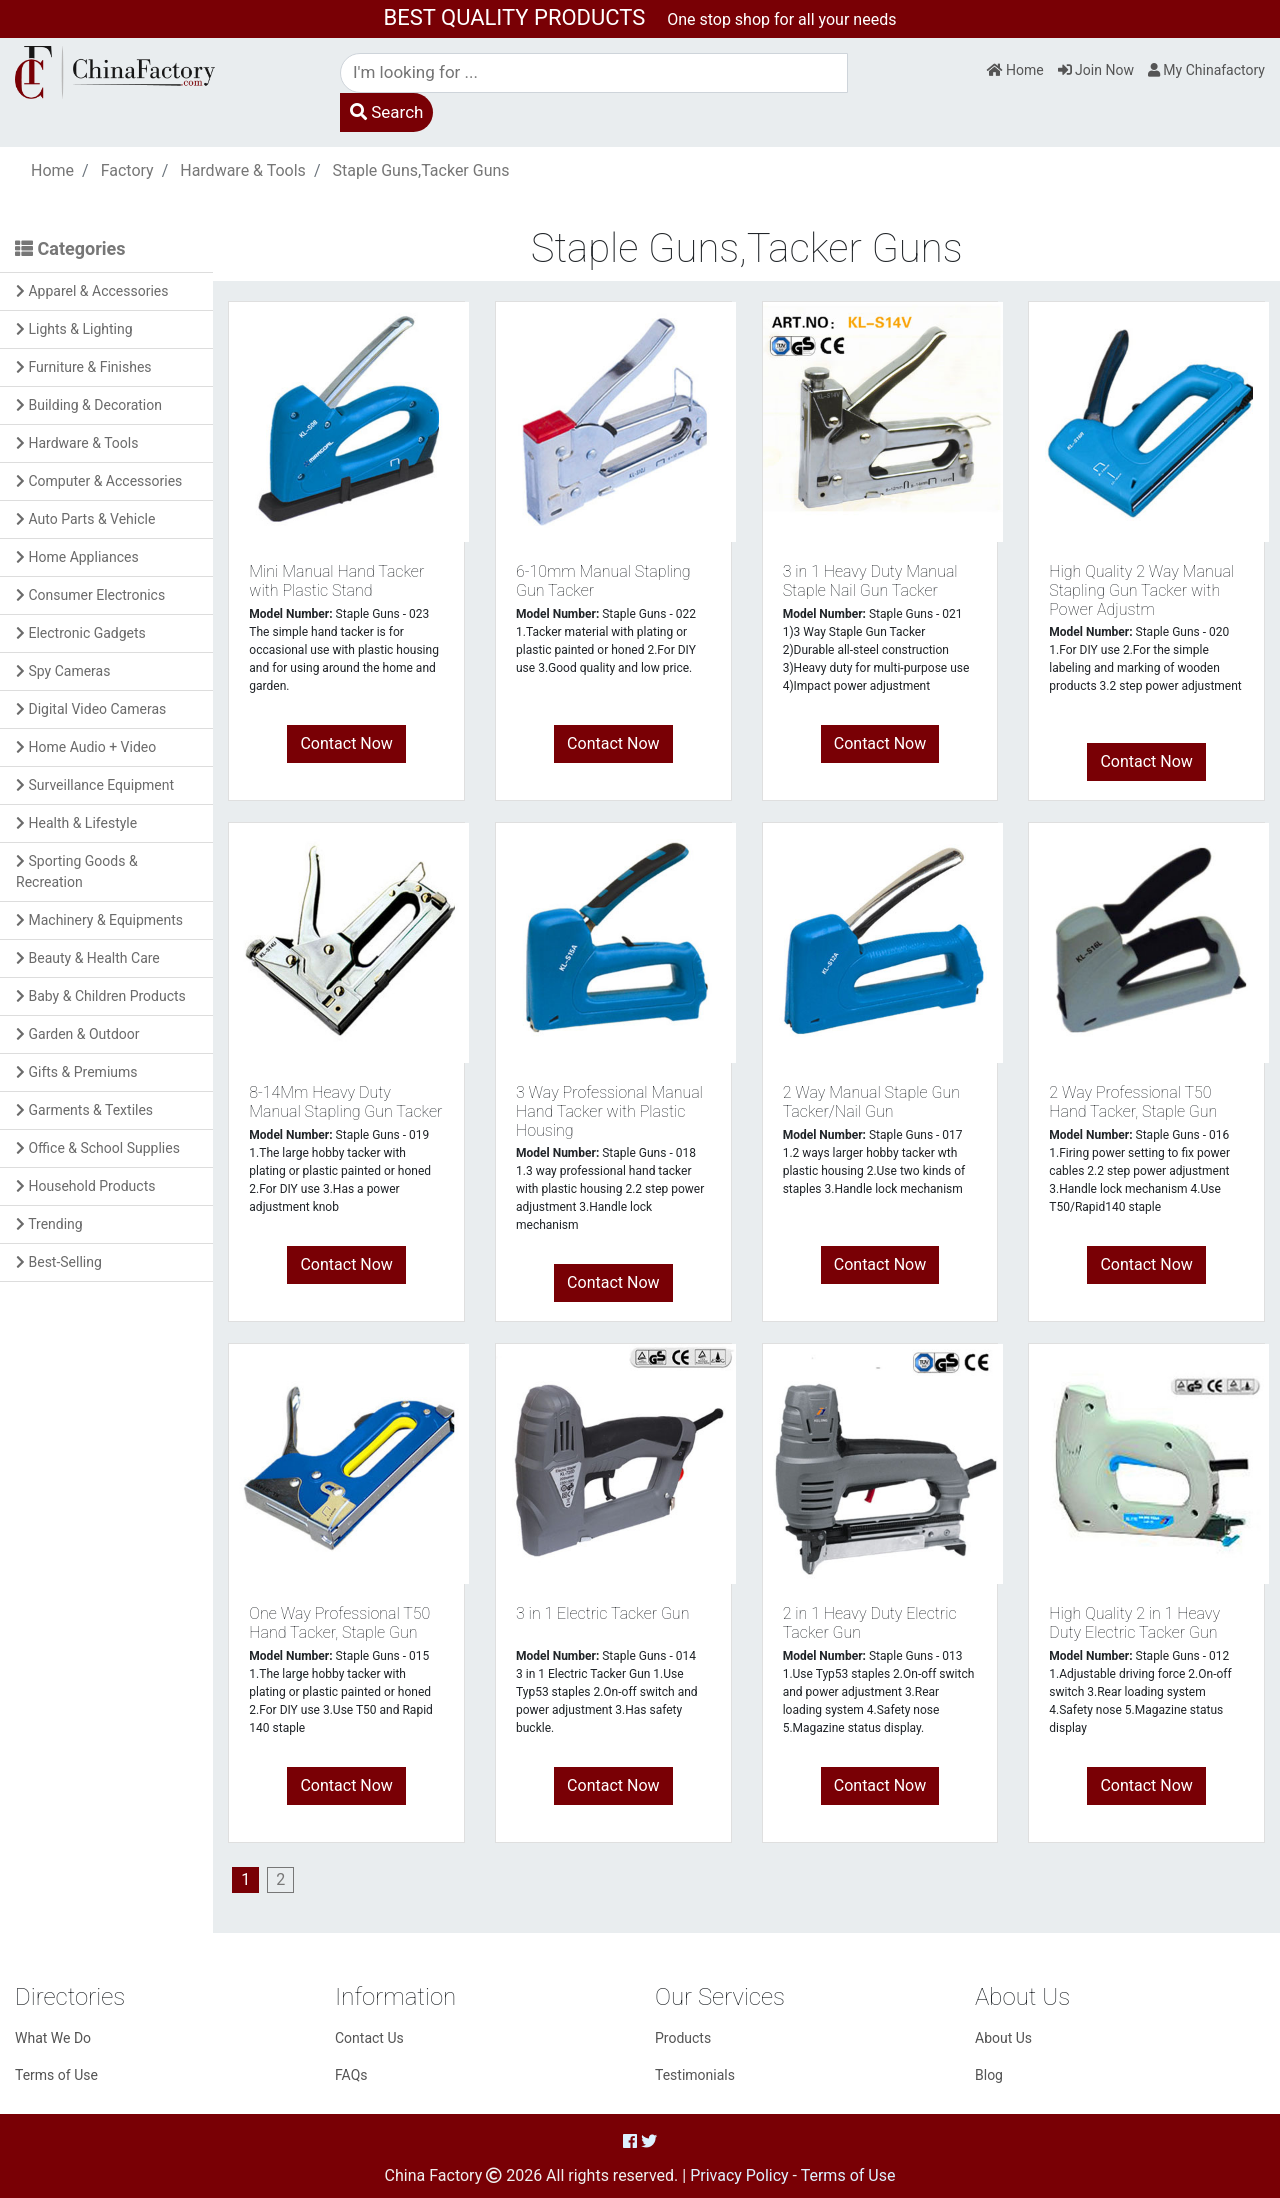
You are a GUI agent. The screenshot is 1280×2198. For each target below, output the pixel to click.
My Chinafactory (1206, 70)
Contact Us (369, 2038)
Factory (127, 170)
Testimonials (695, 2075)
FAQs (351, 2075)
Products (683, 2038)
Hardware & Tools (243, 170)
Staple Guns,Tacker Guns (420, 170)
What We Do (53, 2038)
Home (1015, 70)
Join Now (1096, 70)
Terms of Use (56, 2075)
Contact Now (346, 743)
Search (386, 112)
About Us (1003, 2038)
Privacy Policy (739, 2175)
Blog (989, 2075)
